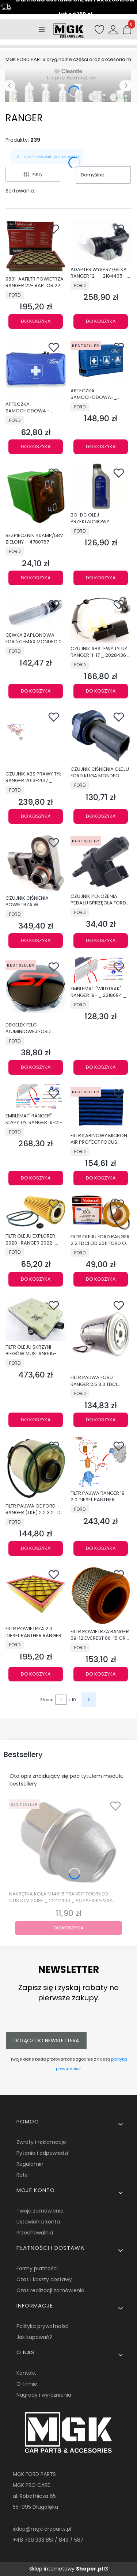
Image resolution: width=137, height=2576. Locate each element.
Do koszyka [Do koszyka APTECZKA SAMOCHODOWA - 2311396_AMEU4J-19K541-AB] (36, 446)
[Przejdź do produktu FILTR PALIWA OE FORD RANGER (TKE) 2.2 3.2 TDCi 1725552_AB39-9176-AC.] (35, 1468)
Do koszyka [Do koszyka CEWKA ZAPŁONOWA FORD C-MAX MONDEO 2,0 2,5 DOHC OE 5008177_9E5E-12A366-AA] (36, 690)
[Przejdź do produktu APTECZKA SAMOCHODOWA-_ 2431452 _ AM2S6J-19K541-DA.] (101, 361)
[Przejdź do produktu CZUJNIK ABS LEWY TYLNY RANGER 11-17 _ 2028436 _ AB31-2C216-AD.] (101, 619)
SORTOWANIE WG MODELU (47, 157)
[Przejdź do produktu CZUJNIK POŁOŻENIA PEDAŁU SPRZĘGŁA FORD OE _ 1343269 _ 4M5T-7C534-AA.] (101, 861)
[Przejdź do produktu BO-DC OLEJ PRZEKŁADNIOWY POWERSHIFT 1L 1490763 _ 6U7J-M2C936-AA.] (101, 486)
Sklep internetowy (66, 2568)
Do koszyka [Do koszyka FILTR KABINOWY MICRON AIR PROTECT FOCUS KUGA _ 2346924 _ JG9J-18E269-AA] (100, 1177)
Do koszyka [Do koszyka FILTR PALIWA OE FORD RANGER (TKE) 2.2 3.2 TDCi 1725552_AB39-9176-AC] (36, 1548)
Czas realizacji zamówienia (50, 2290)
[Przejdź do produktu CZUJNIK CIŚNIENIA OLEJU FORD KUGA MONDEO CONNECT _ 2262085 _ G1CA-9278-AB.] (101, 735)
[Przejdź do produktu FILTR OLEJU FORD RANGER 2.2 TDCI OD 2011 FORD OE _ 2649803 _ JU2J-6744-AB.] (101, 1212)
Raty (22, 2175)
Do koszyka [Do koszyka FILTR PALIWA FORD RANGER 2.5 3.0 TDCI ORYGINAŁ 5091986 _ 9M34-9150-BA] (100, 1419)
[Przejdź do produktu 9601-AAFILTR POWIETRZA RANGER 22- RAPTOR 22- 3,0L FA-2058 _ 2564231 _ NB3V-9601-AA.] (35, 246)
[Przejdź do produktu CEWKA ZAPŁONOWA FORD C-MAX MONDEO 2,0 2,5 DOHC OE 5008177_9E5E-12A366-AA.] (35, 612)
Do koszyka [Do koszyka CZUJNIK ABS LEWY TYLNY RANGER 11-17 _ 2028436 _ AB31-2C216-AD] (100, 690)
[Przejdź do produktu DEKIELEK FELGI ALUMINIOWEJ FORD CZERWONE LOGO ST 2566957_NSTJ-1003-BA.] (35, 988)
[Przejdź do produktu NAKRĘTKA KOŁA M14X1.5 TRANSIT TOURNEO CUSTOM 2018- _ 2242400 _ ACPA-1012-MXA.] (68, 1842)
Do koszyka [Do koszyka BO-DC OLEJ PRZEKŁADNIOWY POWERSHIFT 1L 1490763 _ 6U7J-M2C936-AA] (100, 578)
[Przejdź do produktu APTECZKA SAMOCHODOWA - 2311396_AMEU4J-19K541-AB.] (35, 368)
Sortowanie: (20, 190)
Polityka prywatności (42, 2326)
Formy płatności (37, 2268)
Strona (47, 1700)
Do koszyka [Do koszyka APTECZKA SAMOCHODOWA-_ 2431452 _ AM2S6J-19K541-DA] (100, 446)
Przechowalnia (34, 2232)
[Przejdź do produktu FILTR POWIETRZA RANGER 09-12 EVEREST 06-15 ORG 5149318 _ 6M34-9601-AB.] (101, 1595)
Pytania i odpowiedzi (42, 2153)
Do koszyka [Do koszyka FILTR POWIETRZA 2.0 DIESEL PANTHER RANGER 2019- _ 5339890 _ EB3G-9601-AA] (36, 1673)
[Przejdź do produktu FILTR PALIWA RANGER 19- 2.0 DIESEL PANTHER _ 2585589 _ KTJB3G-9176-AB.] (101, 1462)
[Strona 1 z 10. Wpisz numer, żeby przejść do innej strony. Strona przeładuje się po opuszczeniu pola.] (61, 1700)
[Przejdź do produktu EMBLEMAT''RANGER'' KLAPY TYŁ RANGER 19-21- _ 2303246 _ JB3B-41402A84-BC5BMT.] (35, 1097)
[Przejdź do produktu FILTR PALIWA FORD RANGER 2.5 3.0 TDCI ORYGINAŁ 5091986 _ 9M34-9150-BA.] (101, 1334)
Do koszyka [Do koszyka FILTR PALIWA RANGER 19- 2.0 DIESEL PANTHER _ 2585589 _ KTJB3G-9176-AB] (100, 1548)
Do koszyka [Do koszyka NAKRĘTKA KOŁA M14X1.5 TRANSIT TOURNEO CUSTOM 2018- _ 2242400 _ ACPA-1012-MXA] (69, 1927)
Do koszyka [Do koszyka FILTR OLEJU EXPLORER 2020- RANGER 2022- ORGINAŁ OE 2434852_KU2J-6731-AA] (36, 1279)
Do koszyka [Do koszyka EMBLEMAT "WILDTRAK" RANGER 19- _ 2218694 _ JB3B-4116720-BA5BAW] (100, 1067)
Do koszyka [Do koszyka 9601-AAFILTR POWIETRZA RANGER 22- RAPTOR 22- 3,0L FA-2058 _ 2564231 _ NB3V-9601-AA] (36, 320)
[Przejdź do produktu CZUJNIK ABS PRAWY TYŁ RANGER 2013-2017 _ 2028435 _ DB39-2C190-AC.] (35, 738)
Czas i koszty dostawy (44, 2279)
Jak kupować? (34, 2337)
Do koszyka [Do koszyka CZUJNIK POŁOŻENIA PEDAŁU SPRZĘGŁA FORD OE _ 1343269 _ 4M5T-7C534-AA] (100, 940)
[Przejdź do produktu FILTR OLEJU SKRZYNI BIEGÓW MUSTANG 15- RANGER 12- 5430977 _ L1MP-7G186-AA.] (35, 1318)
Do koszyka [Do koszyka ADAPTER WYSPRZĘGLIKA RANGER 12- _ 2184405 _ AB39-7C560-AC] (100, 320)
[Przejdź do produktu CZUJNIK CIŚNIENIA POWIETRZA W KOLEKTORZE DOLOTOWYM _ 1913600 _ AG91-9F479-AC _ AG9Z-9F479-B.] (35, 862)
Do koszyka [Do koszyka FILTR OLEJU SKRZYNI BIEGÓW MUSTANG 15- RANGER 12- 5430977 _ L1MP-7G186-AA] (36, 1419)
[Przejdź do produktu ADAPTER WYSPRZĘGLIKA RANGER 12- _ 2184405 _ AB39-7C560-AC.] (101, 241)
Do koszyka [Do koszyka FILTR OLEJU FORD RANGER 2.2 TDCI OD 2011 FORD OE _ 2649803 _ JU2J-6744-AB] (100, 1279)
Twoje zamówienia (40, 2210)
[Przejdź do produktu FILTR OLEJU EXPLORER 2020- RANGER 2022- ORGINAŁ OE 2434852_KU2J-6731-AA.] (35, 1212)
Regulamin (29, 2164)
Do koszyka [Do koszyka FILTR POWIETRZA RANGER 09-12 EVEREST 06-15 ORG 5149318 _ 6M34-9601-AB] (100, 1673)
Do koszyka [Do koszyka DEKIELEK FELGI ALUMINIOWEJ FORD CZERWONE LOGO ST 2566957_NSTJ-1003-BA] (36, 1067)
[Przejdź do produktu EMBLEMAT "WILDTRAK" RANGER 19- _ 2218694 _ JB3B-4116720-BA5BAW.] (101, 970)
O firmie (26, 2384)
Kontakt (26, 2373)
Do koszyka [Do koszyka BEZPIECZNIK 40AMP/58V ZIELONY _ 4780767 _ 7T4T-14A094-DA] (36, 578)
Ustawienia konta (38, 2221)
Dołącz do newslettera (46, 2040)
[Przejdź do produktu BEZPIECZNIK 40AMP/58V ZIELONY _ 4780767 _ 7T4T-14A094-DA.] (35, 497)
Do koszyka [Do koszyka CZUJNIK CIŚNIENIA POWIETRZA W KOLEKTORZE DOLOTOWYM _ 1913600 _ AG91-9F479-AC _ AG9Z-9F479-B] (36, 940)
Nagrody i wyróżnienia (43, 2394)
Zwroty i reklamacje (41, 2142)
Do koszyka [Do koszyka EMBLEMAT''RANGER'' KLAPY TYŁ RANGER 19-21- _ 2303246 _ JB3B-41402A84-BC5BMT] (36, 1177)
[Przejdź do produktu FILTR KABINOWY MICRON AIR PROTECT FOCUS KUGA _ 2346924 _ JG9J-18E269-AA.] (101, 1106)
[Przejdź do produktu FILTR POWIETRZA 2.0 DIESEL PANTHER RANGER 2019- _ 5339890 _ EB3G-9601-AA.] (35, 1594)
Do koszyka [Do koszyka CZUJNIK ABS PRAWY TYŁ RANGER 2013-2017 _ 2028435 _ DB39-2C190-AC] (36, 816)
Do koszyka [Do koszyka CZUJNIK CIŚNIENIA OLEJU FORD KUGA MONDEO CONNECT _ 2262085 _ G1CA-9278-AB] (100, 816)
